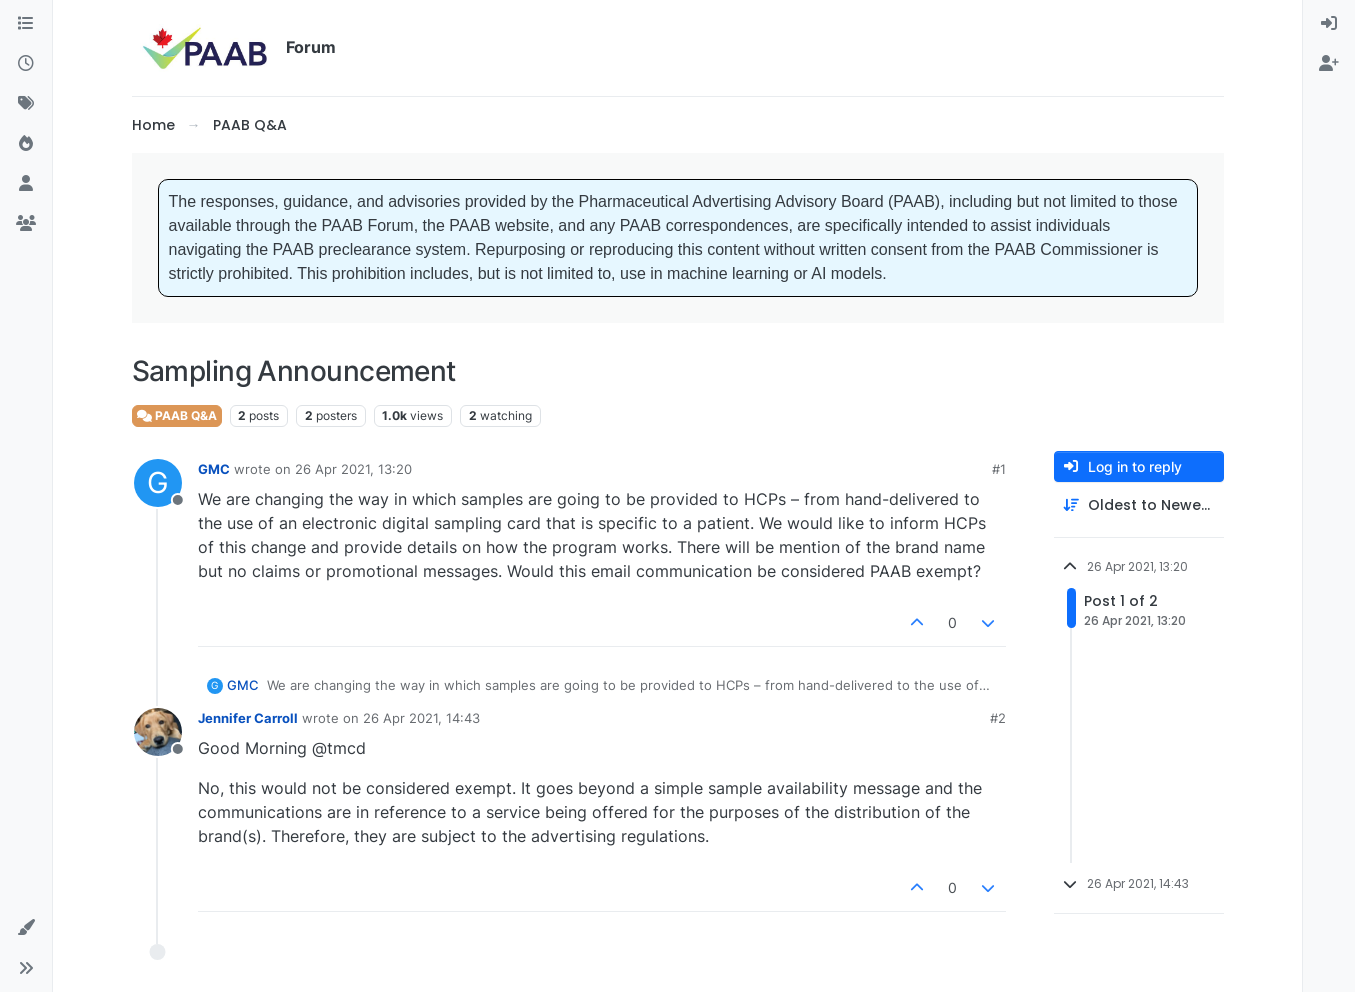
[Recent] (26, 64)
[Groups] (26, 224)
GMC (214, 469)
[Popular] (26, 144)
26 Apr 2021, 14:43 (421, 718)
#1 (999, 469)
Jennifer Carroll (248, 718)
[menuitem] (1329, 24)
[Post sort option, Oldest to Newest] (1139, 505)
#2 (998, 718)
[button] (26, 928)
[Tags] (26, 104)
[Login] (1329, 24)
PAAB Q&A (177, 415)
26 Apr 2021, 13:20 (353, 469)
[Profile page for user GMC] (158, 483)
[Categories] (26, 24)
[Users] (26, 184)
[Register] (1329, 64)
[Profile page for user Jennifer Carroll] (158, 732)
